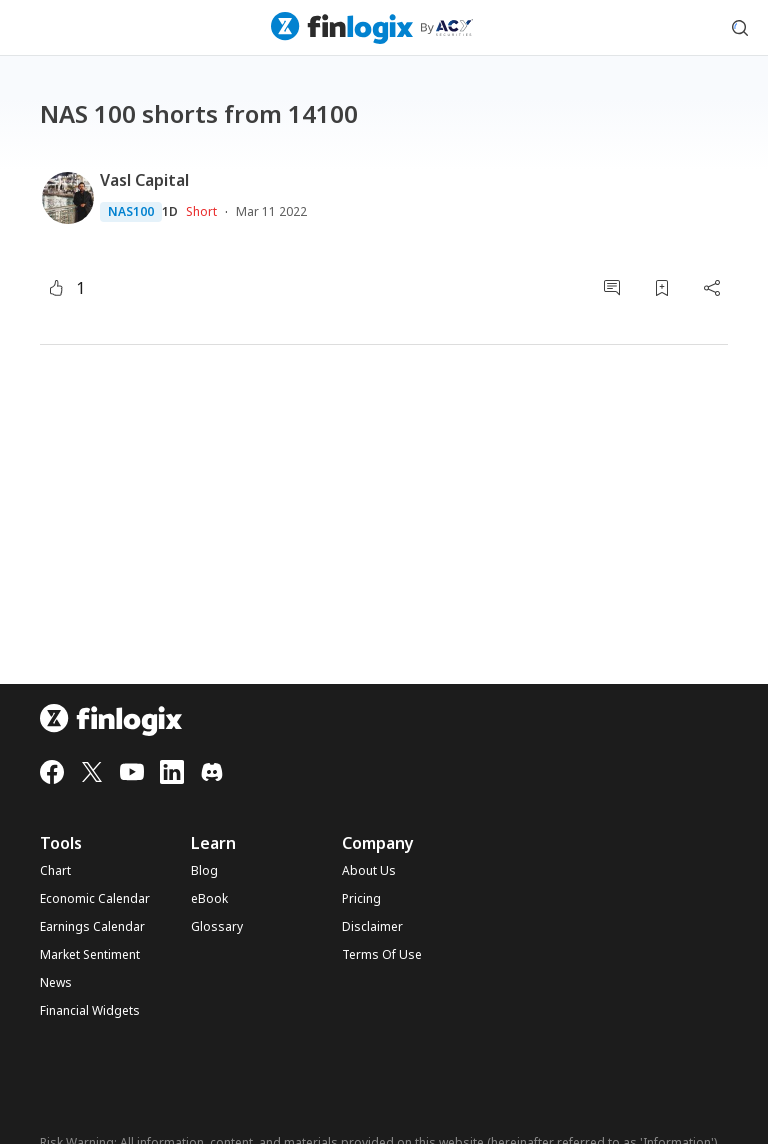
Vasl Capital (144, 180)
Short (201, 211)
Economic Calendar (95, 899)
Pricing (361, 899)
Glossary (217, 927)
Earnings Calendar (92, 927)
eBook (209, 899)
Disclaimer (372, 927)
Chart (55, 871)
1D (170, 212)
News (56, 983)
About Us (369, 871)
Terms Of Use (382, 955)
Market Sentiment (90, 955)
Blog (204, 871)
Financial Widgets (90, 1011)
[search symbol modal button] (740, 28)
